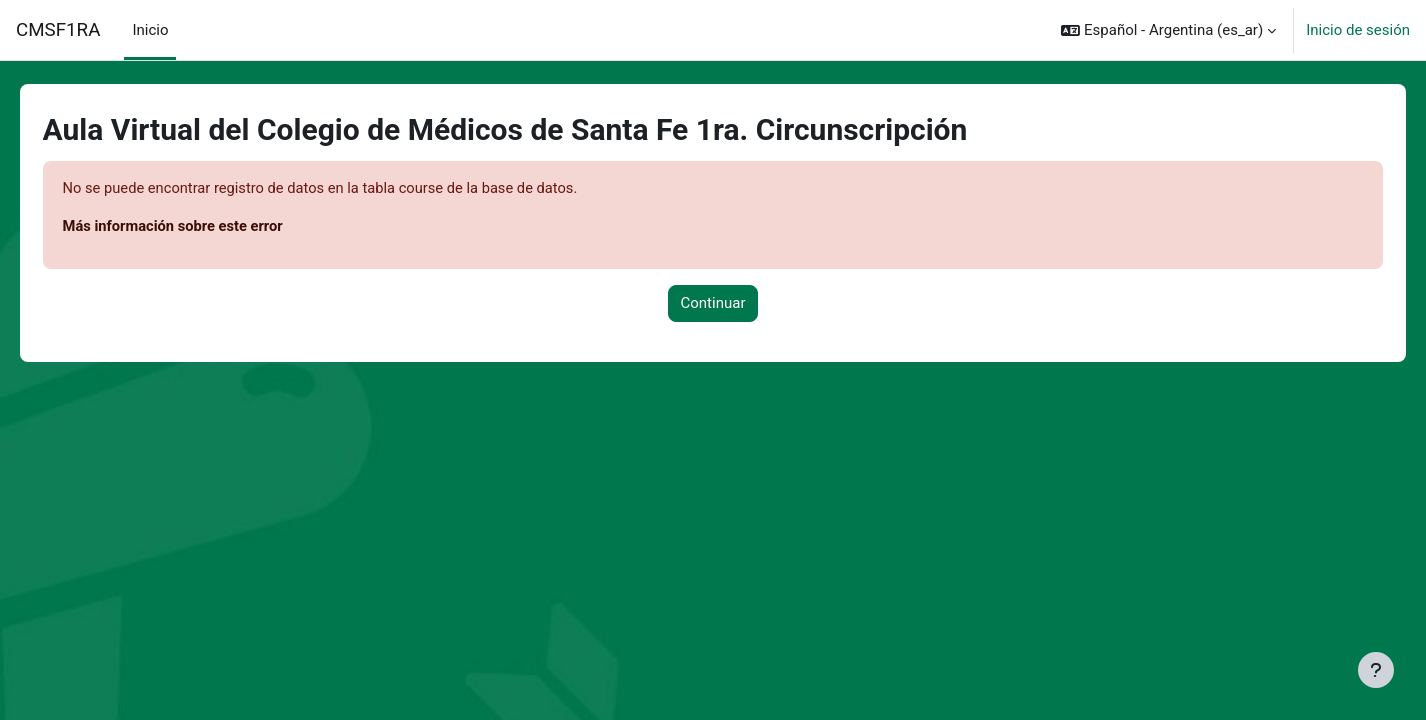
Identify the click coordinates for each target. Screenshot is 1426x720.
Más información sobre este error (203, 227)
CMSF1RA (58, 30)
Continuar (713, 304)
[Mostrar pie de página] (1376, 670)
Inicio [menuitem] (150, 30)
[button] (1168, 30)
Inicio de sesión (1358, 30)
